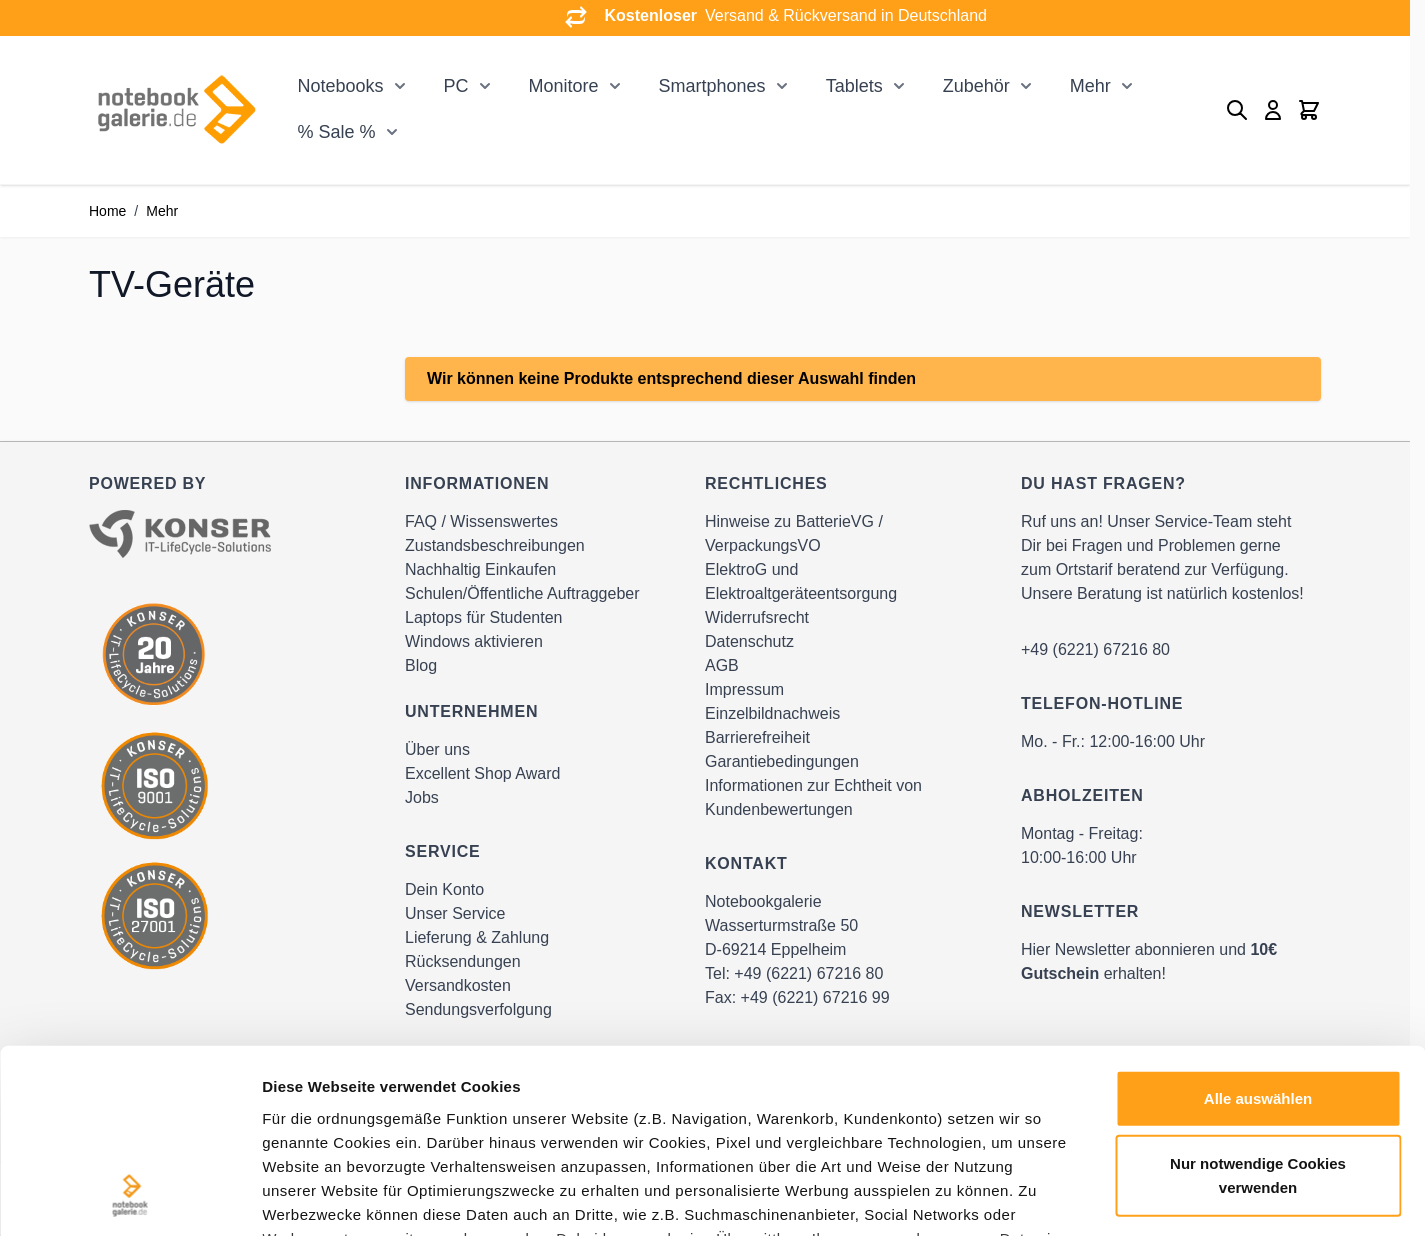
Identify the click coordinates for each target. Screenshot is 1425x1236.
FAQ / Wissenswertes (481, 521)
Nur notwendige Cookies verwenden (1258, 1007)
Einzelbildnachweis (772, 713)
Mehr (1090, 86)
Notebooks (340, 86)
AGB (722, 665)
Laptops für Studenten (483, 617)
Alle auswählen (1258, 930)
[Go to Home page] (176, 109)
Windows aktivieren (474, 641)
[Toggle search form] (1237, 110)
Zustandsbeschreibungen (495, 545)
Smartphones (712, 86)
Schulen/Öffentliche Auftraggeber (522, 593)
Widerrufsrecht (757, 617)
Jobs (422, 797)
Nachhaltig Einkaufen (480, 569)
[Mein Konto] (1273, 110)
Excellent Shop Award (482, 773)
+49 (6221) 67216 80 (1095, 649)
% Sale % (336, 132)
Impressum (744, 689)
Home (107, 211)
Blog (421, 665)
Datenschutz (749, 641)
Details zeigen (1063, 1196)
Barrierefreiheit (757, 737)
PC (456, 86)
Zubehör (976, 86)
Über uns (437, 749)
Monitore (564, 86)
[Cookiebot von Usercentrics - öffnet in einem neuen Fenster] (129, 1197)
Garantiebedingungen (782, 761)
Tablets (854, 86)
